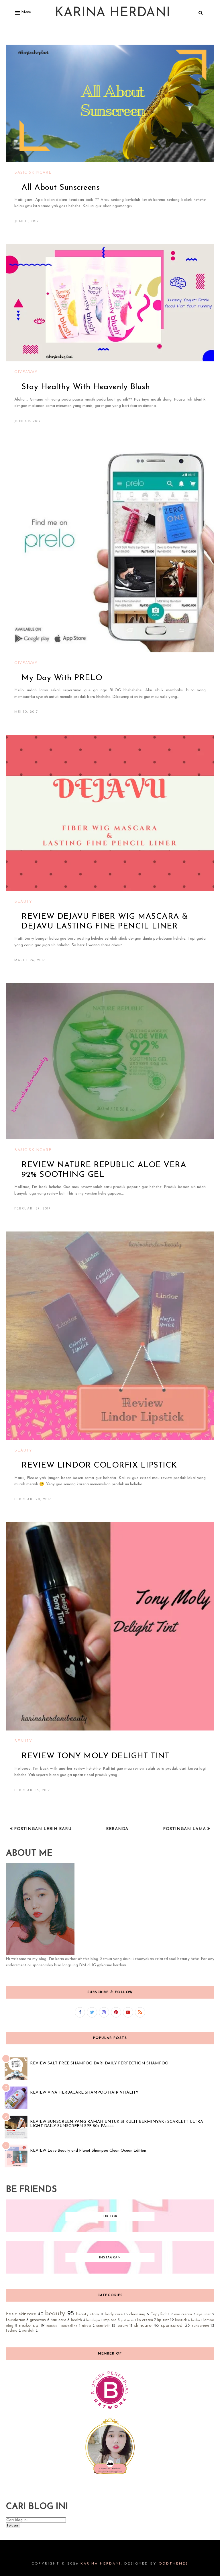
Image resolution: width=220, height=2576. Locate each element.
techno (11, 2331)
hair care (58, 2320)
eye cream (183, 2314)
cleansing (137, 2314)
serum (122, 2326)
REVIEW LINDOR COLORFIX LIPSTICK (99, 1466)
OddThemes (173, 2563)
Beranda (117, 1829)
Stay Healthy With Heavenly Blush (85, 387)
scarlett (103, 2326)
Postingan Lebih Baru (42, 1829)
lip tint (163, 2320)
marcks (51, 2326)
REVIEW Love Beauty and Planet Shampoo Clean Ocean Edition (88, 2151)
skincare (143, 2325)
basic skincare (33, 173)
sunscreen (200, 2326)
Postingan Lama (185, 1829)
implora (110, 2320)
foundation (15, 2320)
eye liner (204, 2314)
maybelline (69, 2326)
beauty (23, 902)
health (76, 2320)
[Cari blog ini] (36, 2520)
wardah (28, 2331)
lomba (195, 2320)
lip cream (145, 2320)
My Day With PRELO (62, 678)
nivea (86, 2326)
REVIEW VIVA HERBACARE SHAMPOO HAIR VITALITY (84, 2092)
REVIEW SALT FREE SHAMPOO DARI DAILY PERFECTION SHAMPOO (99, 2063)
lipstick (181, 2320)
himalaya (93, 2320)
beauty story (87, 2314)
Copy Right (160, 2314)
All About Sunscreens (60, 188)
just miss (127, 2320)
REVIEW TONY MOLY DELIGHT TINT (95, 1756)
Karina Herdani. (101, 2563)
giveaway (26, 372)
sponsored (171, 2325)
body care (114, 2314)
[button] (22, 13)
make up (28, 2325)
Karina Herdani (112, 13)
